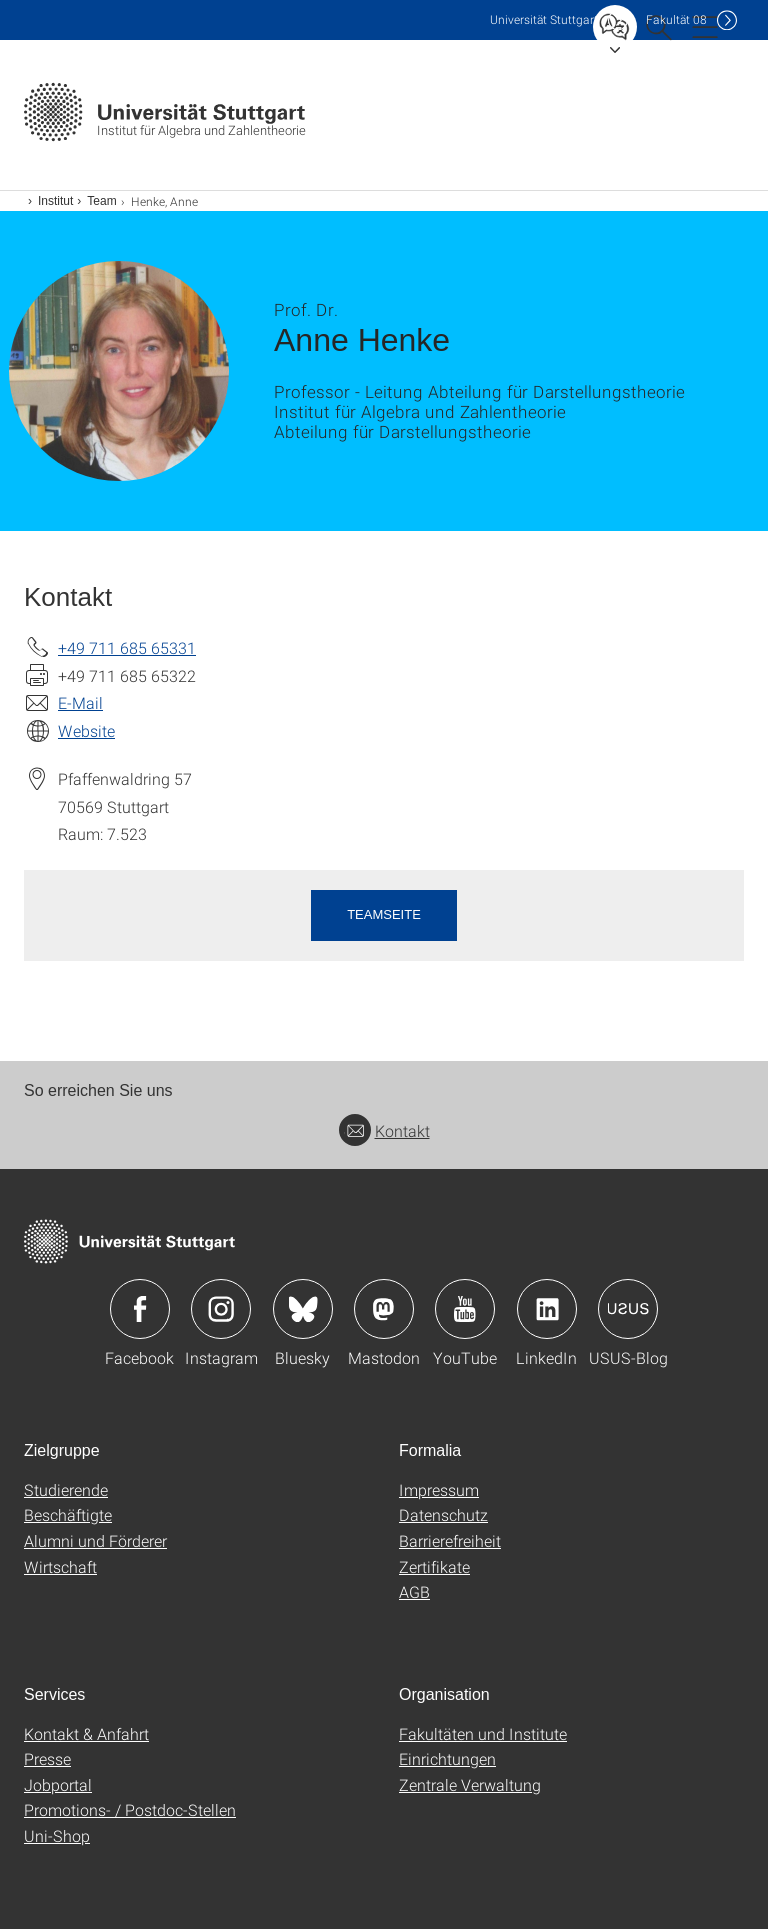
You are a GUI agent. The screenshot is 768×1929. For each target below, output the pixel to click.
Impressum (439, 1489)
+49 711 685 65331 (127, 647)
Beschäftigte (68, 1514)
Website (86, 730)
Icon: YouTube (465, 1309)
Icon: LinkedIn (547, 1309)
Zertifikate (434, 1566)
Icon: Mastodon (384, 1309)
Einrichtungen (447, 1758)
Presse (47, 1758)
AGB (414, 1591)
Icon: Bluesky (303, 1309)
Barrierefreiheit (450, 1540)
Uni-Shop (57, 1835)
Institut (55, 201)
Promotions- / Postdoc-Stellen (130, 1809)
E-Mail (80, 702)
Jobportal (58, 1784)
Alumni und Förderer (95, 1540)
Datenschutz (443, 1514)
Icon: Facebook (140, 1309)
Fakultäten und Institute (483, 1733)
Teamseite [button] (384, 914)
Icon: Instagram (221, 1309)
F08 (676, 19)
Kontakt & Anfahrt (86, 1733)
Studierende (66, 1489)
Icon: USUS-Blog (628, 1309)
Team (101, 201)
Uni (544, 19)
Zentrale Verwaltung (470, 1784)
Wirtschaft (60, 1566)
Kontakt (384, 1130)
